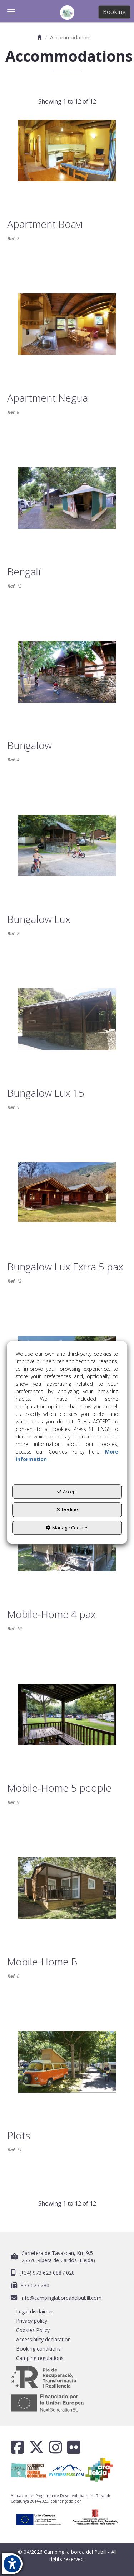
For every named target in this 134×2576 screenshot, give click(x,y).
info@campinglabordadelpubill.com (61, 2297)
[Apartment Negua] (67, 334)
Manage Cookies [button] (67, 1527)
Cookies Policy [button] (33, 2330)
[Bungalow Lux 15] (67, 1029)
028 (70, 2272)
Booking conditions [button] (38, 2348)
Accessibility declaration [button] (43, 2339)
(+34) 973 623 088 (41, 2272)
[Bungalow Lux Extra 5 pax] (67, 1203)
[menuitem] (67, 2311)
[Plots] (67, 2072)
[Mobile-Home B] (67, 1898)
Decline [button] (67, 1510)
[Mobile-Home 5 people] (67, 1725)
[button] (67, 12)
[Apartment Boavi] (67, 161)
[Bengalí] (67, 508)
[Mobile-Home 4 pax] (67, 1551)
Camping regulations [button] (40, 2358)
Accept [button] (67, 1491)
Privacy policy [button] (31, 2320)
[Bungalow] (67, 682)
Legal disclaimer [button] (34, 2311)
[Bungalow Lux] (67, 856)
